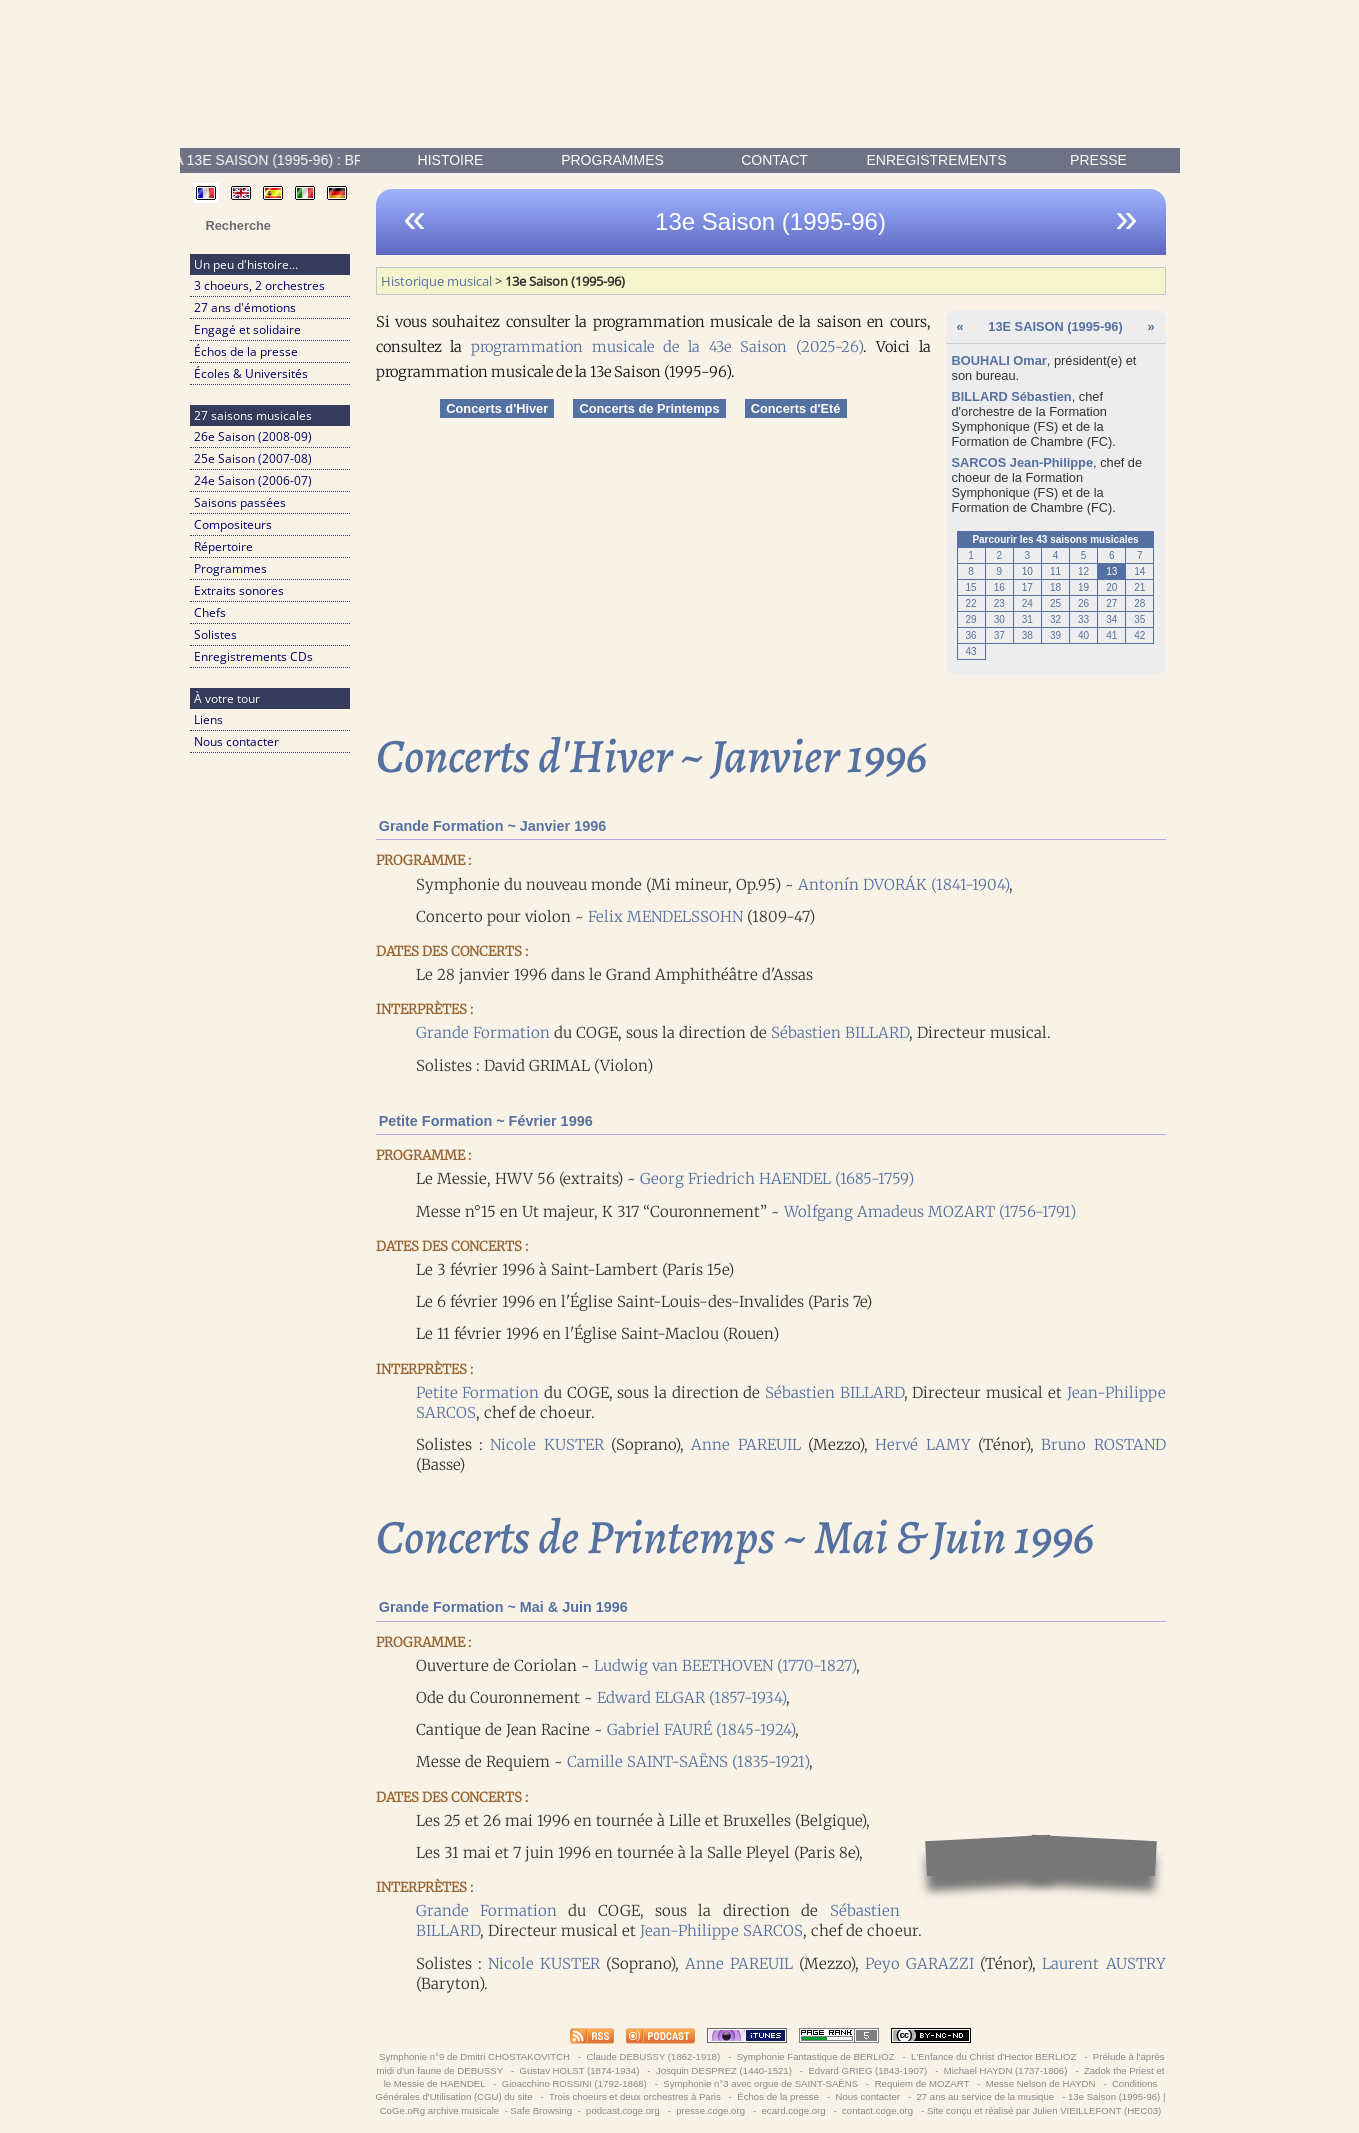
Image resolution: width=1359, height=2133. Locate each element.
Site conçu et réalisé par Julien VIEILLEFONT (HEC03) (1044, 2110)
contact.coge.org (877, 2110)
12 (1083, 571)
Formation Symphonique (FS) (1029, 419)
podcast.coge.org (622, 2110)
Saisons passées (240, 502)
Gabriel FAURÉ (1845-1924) (701, 1729)
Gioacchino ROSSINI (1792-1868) (574, 2083)
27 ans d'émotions (245, 307)
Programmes (612, 160)
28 (1139, 603)
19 (1083, 587)
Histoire (451, 160)
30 (999, 619)
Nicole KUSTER (546, 1444)
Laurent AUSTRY (1103, 1963)
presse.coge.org (711, 2110)
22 (971, 603)
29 (971, 619)
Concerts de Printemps (649, 408)
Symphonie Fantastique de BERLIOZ (815, 2056)
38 (1027, 635)
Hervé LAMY (922, 1444)
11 (1055, 571)
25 (1055, 603)
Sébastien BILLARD (840, 1032)
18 (1055, 587)
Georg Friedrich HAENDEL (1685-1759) (777, 1178)
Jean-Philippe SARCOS (721, 1930)
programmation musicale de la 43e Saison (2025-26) (666, 347)
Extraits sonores (239, 590)
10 (1027, 571)
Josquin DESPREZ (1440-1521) (723, 2070)
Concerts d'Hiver (497, 408)
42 (1139, 635)
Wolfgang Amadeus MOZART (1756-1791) (930, 1211)
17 (1027, 587)
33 (1083, 619)
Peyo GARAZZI (919, 1963)
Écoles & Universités (251, 373)
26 (1083, 603)
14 (1139, 571)
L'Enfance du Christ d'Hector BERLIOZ (993, 2056)
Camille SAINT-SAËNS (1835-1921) (688, 1761)
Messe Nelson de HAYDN (1040, 2083)
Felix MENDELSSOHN (665, 916)
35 (1139, 619)
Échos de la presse (246, 351)
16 (999, 587)
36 (971, 635)
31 (1027, 619)
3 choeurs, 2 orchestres (259, 285)
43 (971, 651)
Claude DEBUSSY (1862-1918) (653, 2056)
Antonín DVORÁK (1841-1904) (903, 884)
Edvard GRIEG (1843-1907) (868, 2070)
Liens (208, 719)
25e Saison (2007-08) (253, 458)
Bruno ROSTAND (1103, 1444)
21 (1139, 587)
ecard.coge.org (793, 2110)
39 (1055, 635)
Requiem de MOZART (922, 2083)
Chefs (210, 612)
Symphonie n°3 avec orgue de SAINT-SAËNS (761, 2083)
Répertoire (223, 546)
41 (1111, 635)
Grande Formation (483, 1032)
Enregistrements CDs (253, 656)
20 (1111, 587)
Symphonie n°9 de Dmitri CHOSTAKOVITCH (474, 2056)
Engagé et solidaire (247, 329)
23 (999, 603)
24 (1027, 603)
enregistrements (936, 160)
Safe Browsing (541, 2110)
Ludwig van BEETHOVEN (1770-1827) (725, 1665)
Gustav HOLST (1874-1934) (579, 2070)
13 (1111, 571)
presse (1098, 160)
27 (1111, 603)
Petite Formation (478, 1392)
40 (1083, 635)
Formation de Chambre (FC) (1032, 441)
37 (999, 635)
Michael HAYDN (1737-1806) (1005, 2070)
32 (1055, 619)
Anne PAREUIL (745, 1444)
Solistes (215, 634)
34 (1111, 619)
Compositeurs (233, 524)
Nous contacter (236, 741)
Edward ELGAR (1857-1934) (691, 1697)
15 (971, 587)
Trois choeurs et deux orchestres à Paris (634, 2096)
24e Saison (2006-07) (253, 480)
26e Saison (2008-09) (253, 436)
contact (774, 160)
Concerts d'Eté (796, 408)
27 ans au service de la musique (985, 2096)
